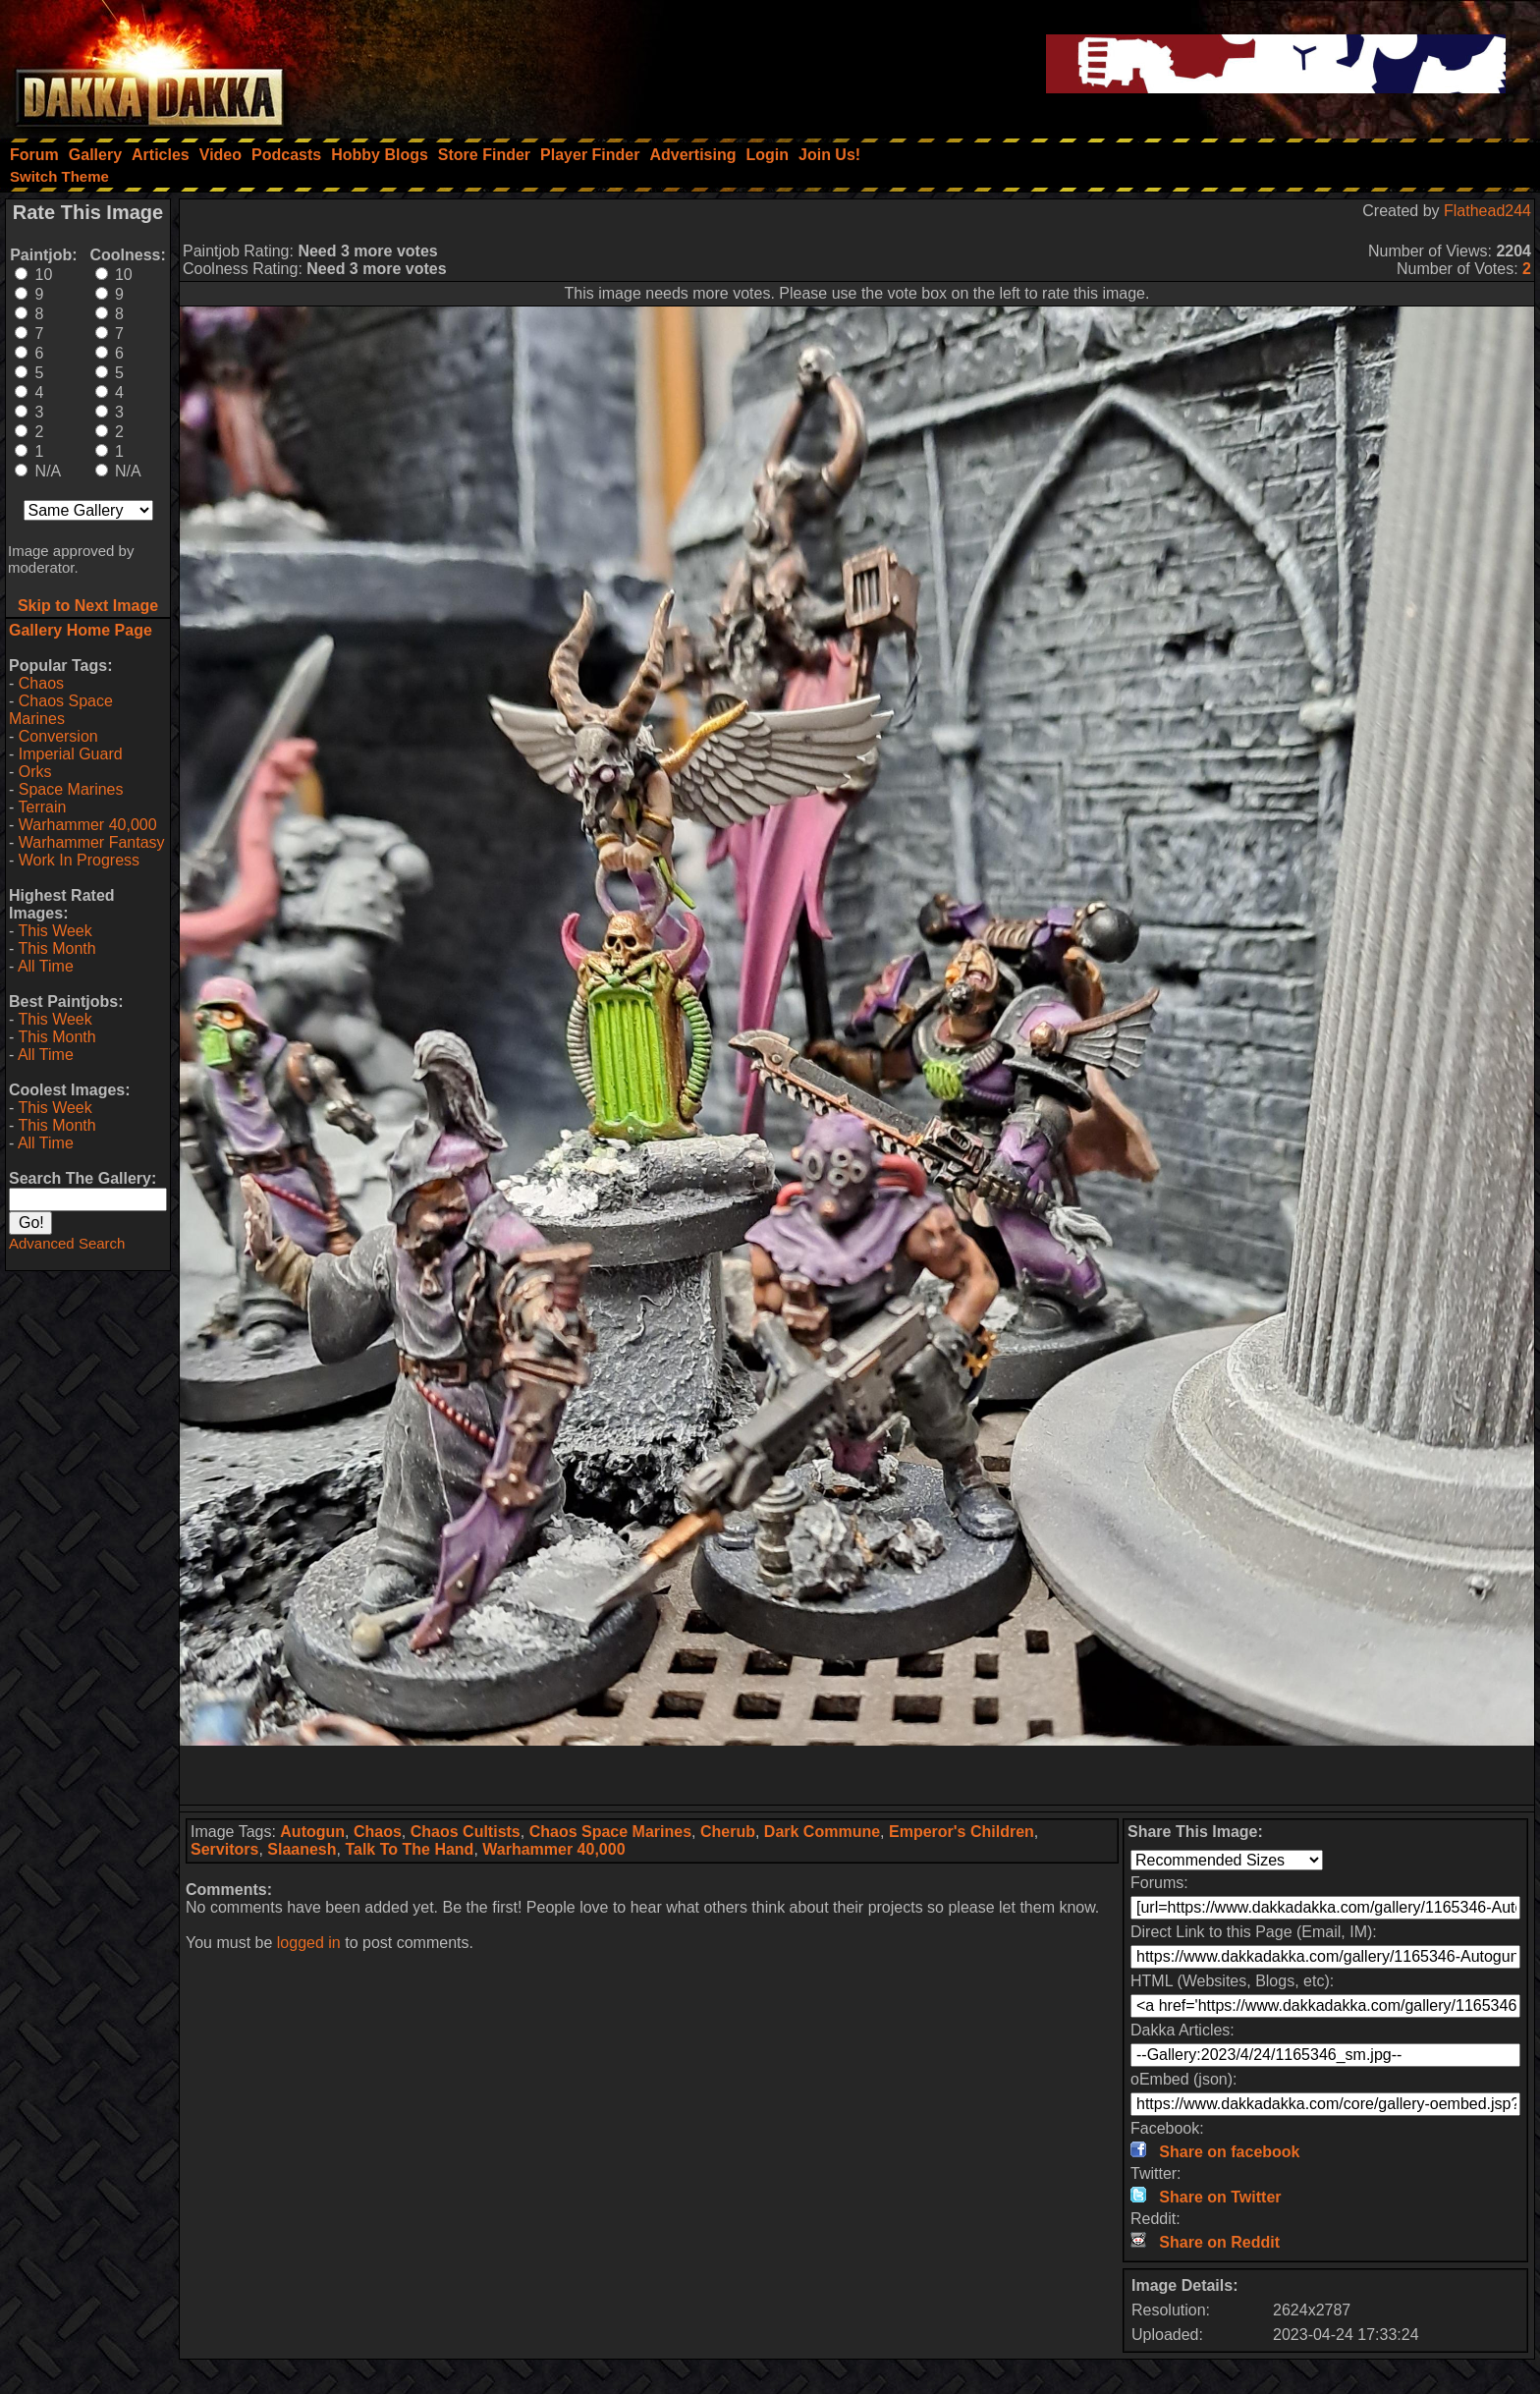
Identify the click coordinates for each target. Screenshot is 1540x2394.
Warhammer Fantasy (92, 842)
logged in (309, 1942)
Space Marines (71, 789)
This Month (56, 948)
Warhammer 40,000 (88, 824)
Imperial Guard (71, 754)
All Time (46, 966)
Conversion (58, 736)
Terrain (42, 807)
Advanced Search (67, 1243)
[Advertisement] (857, 1775)
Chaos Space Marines (61, 710)
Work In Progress (79, 860)
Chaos (41, 683)
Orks (35, 771)
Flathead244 (1487, 210)
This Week (54, 930)
